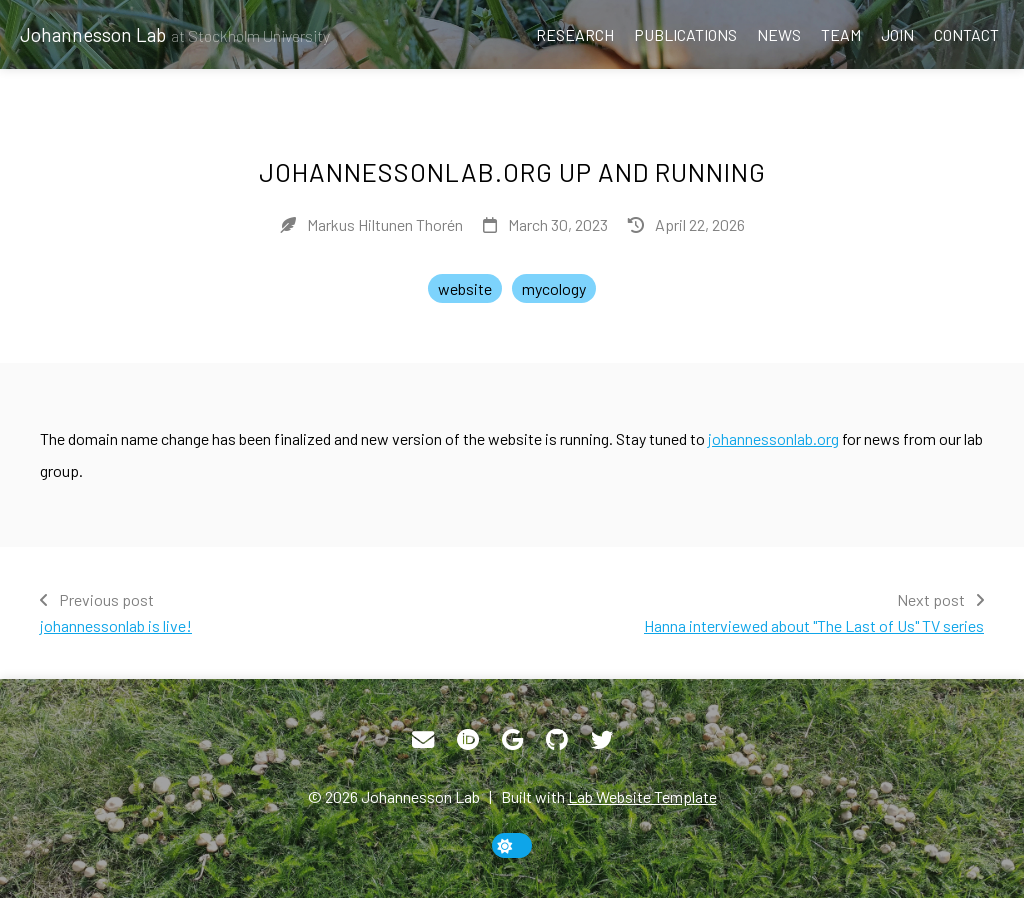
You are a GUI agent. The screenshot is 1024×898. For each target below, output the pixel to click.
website (465, 288)
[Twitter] (602, 740)
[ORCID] (468, 740)
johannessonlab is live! (116, 625)
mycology (554, 288)
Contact (966, 34)
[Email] (423, 740)
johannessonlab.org (773, 438)
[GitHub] (557, 740)
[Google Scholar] (512, 740)
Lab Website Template (642, 796)
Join (897, 34)
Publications (685, 34)
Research (575, 34)
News (779, 34)
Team (841, 34)
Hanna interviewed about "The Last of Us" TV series (814, 625)
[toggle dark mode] (512, 845)
